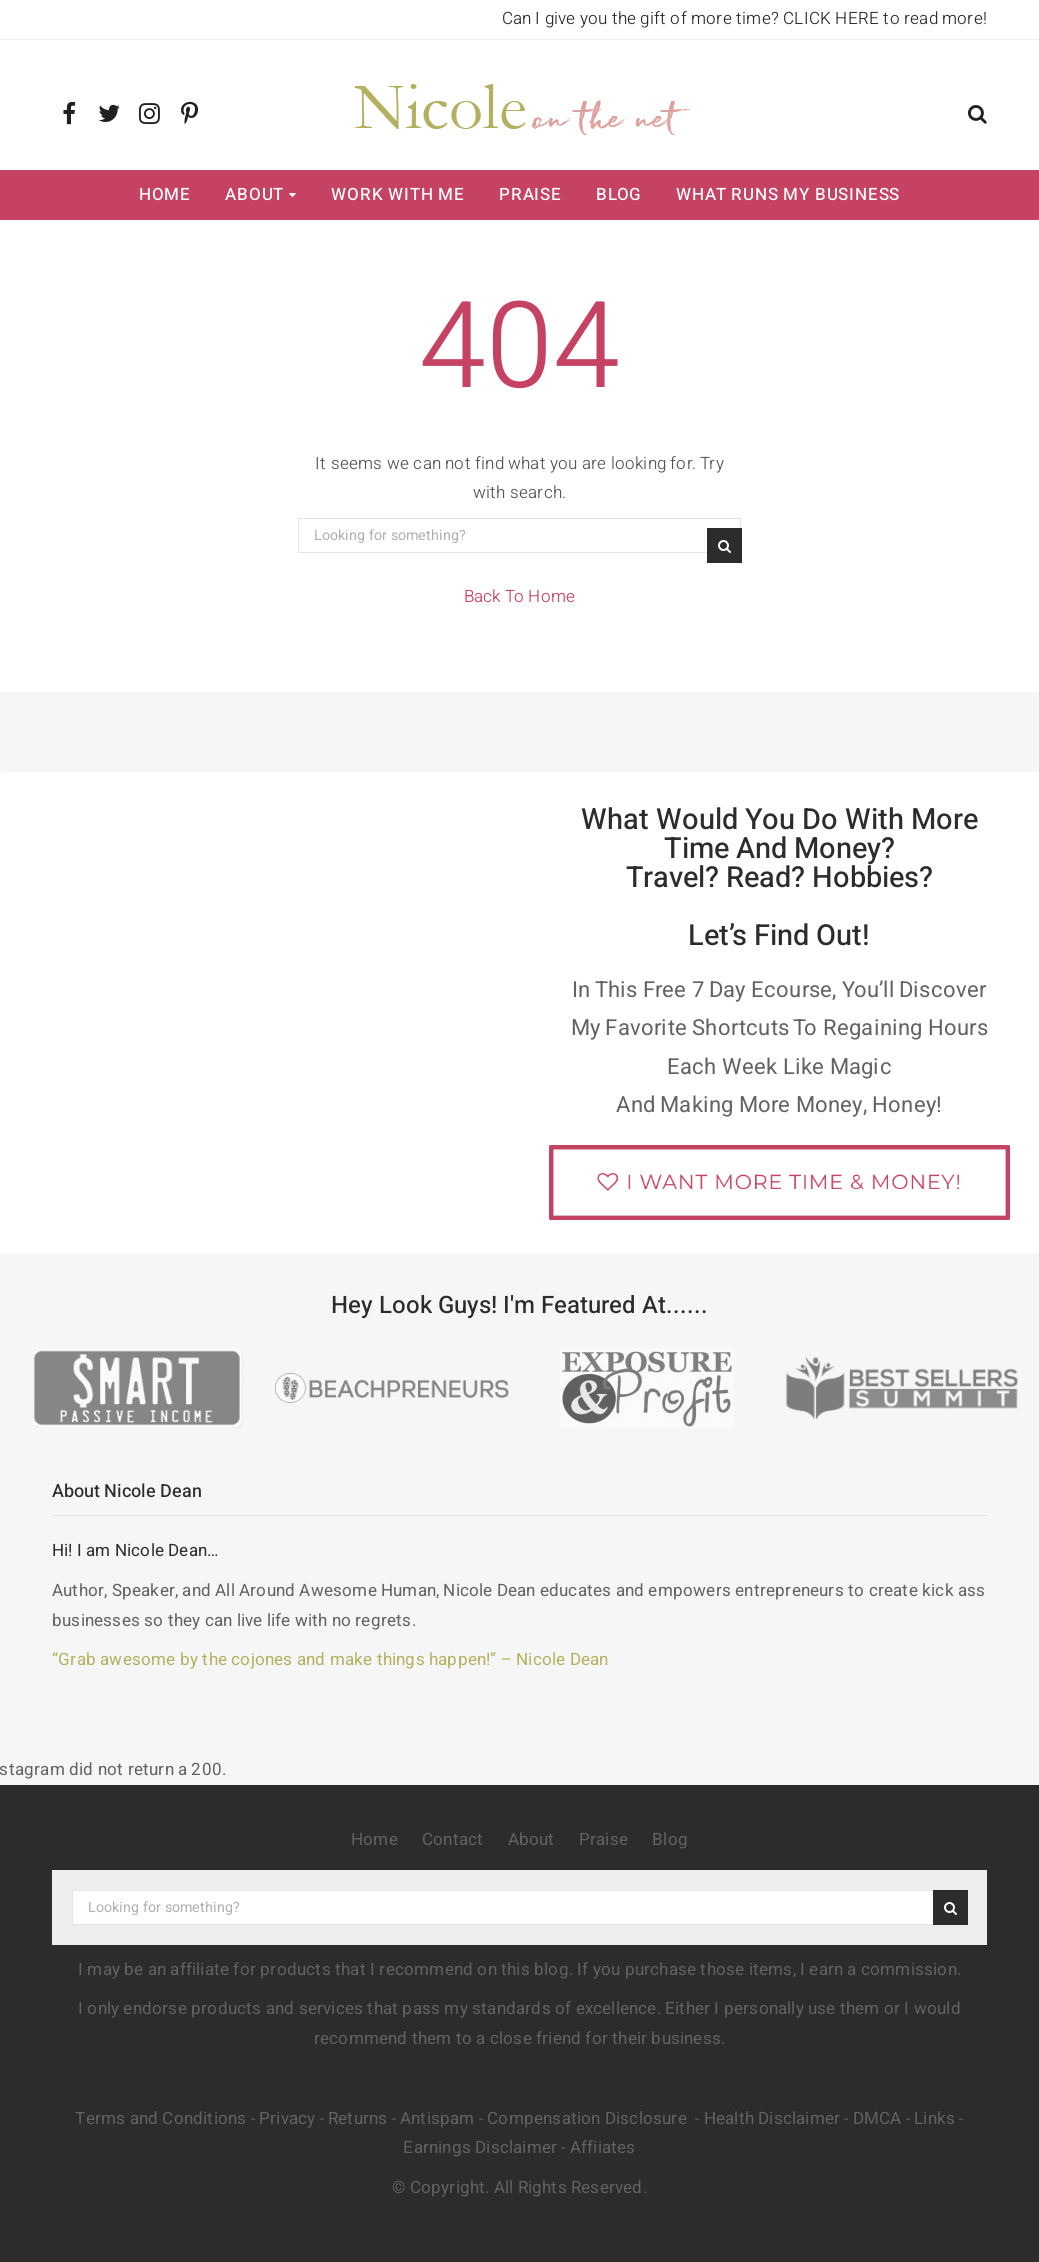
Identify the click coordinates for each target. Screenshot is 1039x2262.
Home (165, 194)
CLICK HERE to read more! (885, 18)
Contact (452, 1839)
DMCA (877, 2118)
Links (934, 2118)
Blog (619, 194)
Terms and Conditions (160, 2118)
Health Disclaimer (772, 2118)
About (254, 194)
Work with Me (398, 194)
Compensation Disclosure (589, 2118)
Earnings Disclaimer (480, 2147)
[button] (977, 116)
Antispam (437, 2118)
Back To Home (519, 596)
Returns (357, 2118)
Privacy (287, 2118)
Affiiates (603, 2147)
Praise (530, 194)
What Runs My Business (788, 194)
